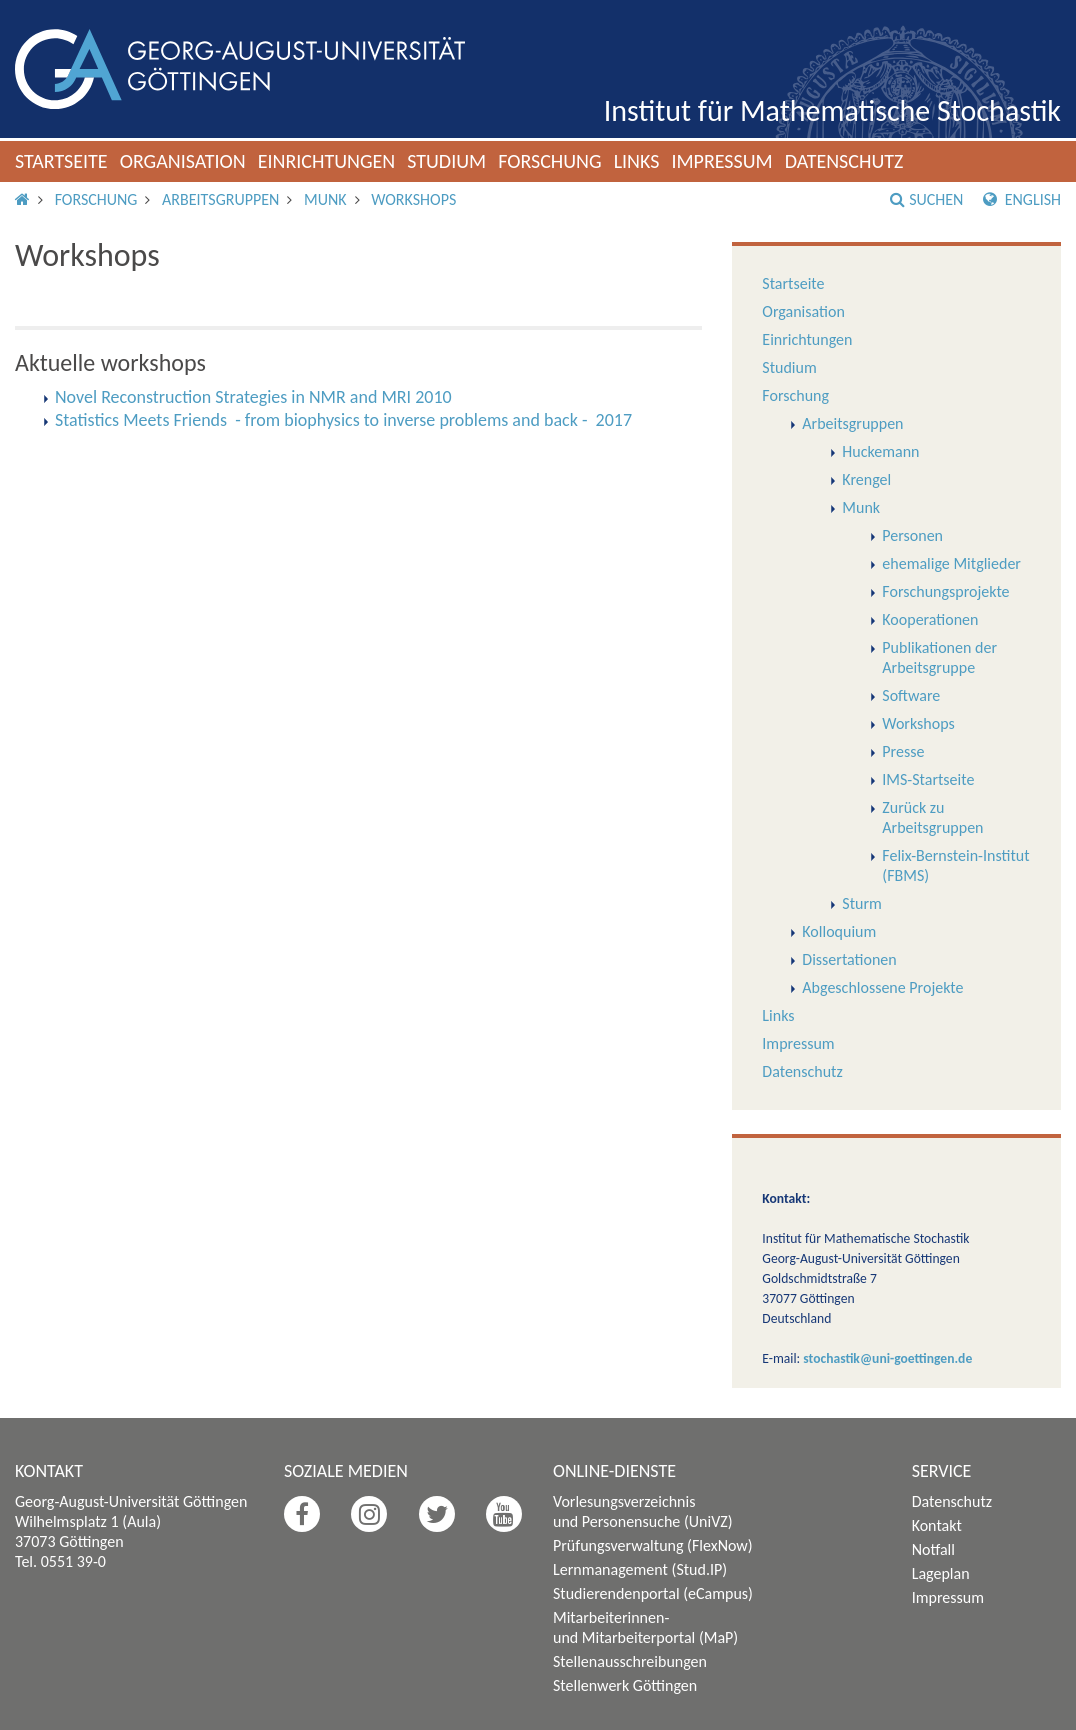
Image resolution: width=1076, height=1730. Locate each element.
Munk (325, 199)
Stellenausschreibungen (630, 1661)
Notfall (933, 1549)
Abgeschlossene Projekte (882, 987)
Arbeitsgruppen (220, 199)
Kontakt (937, 1525)
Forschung (550, 161)
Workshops (413, 199)
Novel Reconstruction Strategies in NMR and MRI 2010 (253, 397)
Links (637, 161)
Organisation (183, 161)
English (1022, 199)
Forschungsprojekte (945, 591)
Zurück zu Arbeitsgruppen (932, 817)
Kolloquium (839, 931)
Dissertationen (849, 959)
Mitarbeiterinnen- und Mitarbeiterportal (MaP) (645, 1627)
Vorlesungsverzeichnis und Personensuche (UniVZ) (643, 1511)
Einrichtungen (327, 161)
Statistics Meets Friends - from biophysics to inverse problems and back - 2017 (343, 420)
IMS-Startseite (928, 779)
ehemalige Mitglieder (951, 563)
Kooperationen (930, 619)
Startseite (61, 161)
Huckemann (880, 451)
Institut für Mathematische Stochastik (832, 110)
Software (911, 695)
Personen (912, 535)
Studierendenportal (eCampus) (653, 1593)
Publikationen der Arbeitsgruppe (939, 657)
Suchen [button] (926, 199)
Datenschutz (844, 161)
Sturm (861, 903)
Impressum (721, 161)
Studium (446, 161)
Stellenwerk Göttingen (625, 1685)
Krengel (866, 479)
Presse (903, 751)
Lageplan (941, 1573)
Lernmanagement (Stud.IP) (640, 1569)
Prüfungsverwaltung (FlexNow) (653, 1545)
